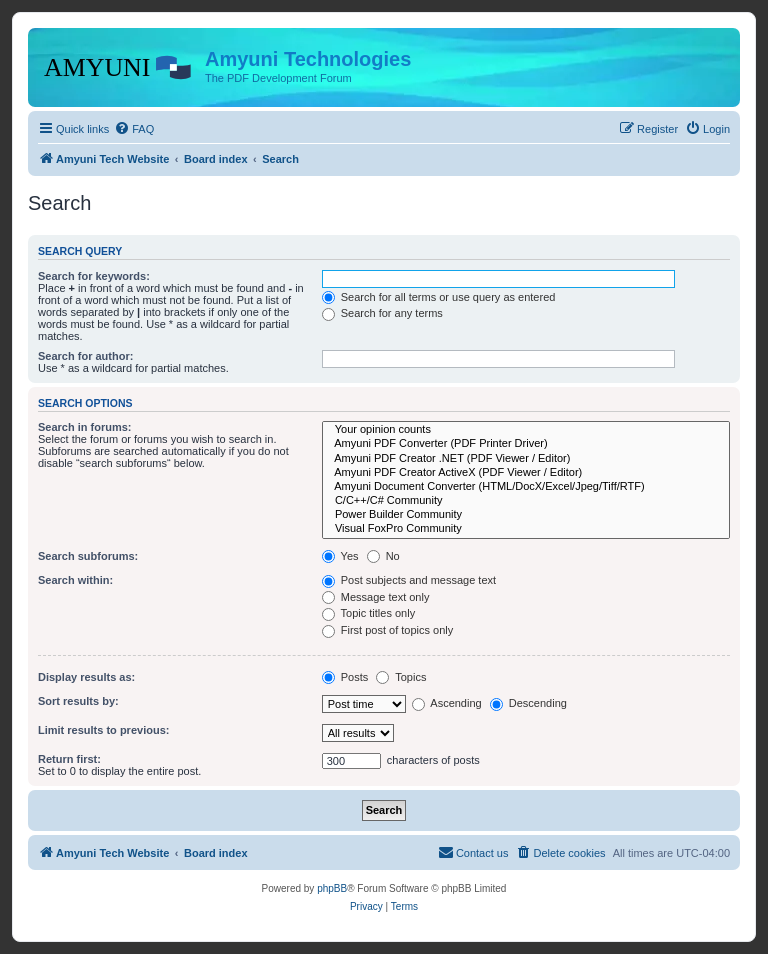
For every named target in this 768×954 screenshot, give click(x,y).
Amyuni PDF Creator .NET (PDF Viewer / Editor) (526, 459)
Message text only (376, 597)
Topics (401, 677)
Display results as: (86, 677)
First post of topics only (388, 630)
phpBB (332, 888)
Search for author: (85, 356)
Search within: (75, 580)
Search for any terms (382, 313)
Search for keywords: (94, 276)
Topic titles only (368, 613)
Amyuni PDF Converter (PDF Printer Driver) (526, 444)
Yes (340, 556)
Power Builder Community (526, 515)
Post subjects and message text (409, 580)
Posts (345, 677)
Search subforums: (88, 556)
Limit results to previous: (103, 730)
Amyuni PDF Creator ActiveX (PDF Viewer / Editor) (526, 473)
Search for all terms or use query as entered (439, 297)
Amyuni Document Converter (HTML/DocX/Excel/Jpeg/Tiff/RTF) (526, 487)
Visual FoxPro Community (526, 529)
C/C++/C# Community (526, 501)
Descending (528, 703)
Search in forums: (85, 427)
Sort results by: (78, 701)
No (383, 556)
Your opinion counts (526, 430)
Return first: (69, 759)
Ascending (447, 703)
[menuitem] (134, 129)
